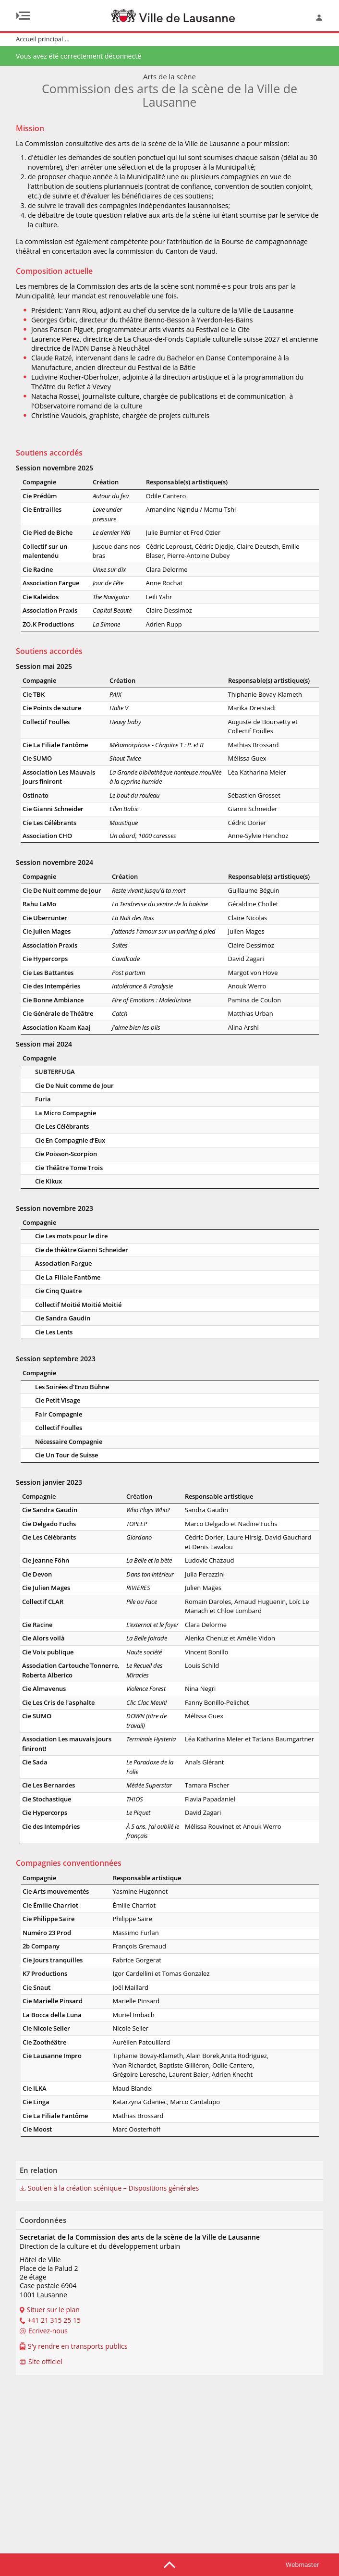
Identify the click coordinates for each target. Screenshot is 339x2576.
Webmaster (302, 2564)
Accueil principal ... (43, 39)
